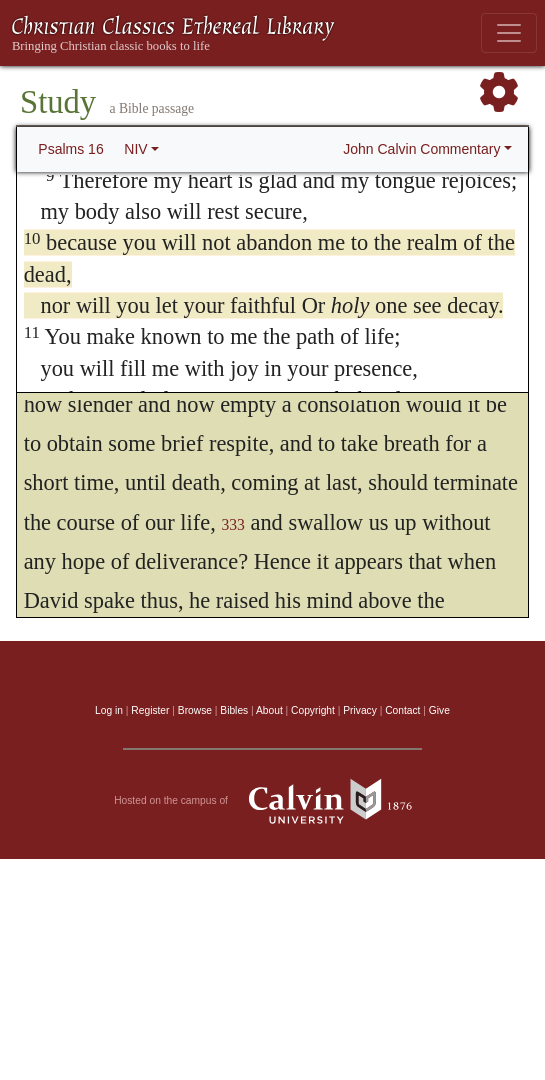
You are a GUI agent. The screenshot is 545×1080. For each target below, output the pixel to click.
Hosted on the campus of (272, 801)
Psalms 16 (70, 149)
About (269, 710)
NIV (135, 149)
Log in (109, 710)
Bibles (234, 710)
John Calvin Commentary (421, 149)
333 (233, 524)
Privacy (360, 710)
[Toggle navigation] (509, 33)
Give (439, 710)
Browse (195, 710)
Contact (402, 710)
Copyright (313, 710)
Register (150, 710)
